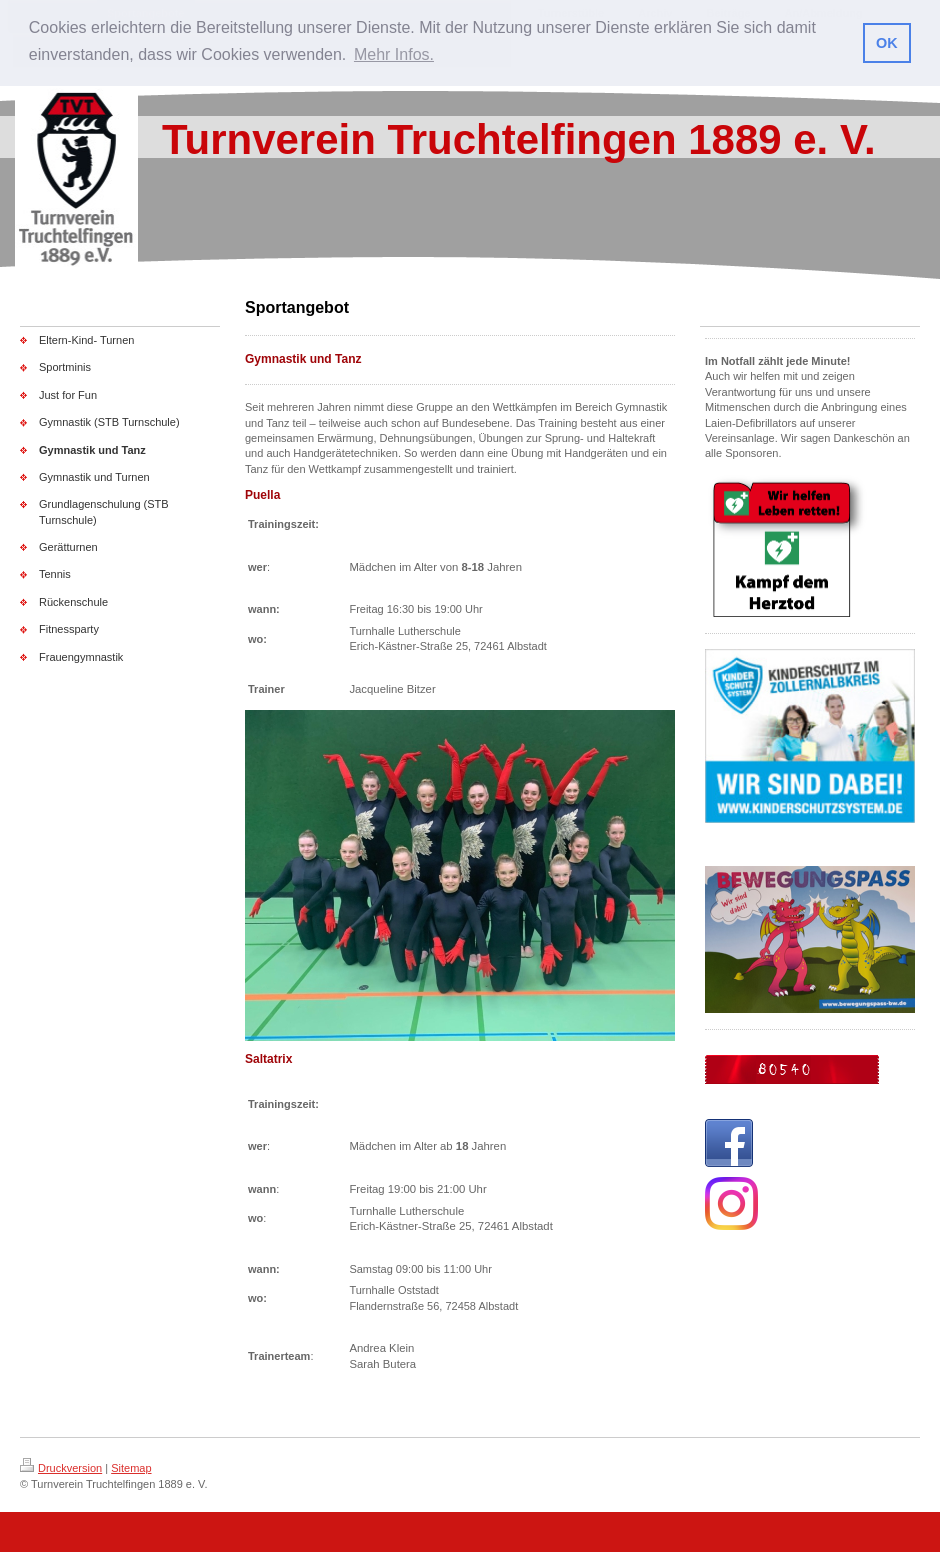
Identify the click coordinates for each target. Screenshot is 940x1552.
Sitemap (131, 1468)
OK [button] (887, 43)
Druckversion (61, 1468)
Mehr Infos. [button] (394, 54)
